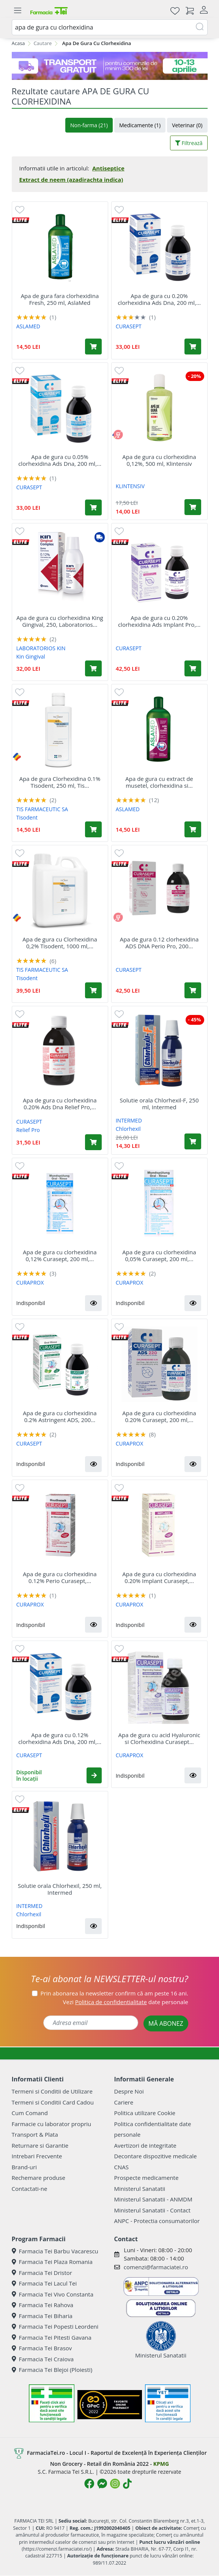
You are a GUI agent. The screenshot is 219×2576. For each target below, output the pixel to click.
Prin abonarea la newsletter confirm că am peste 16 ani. (114, 1993)
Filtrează (189, 143)
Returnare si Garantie (40, 2145)
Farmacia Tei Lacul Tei (44, 2283)
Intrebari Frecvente (37, 2156)
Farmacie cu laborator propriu (51, 2124)
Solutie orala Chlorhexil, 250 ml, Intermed (60, 1889)
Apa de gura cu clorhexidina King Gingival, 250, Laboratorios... (59, 621)
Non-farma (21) (89, 125)
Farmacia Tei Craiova (43, 2359)
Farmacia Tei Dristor (42, 2272)
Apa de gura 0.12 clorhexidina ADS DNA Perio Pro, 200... (159, 942)
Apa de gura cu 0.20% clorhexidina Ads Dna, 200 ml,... (159, 299)
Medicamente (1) (140, 125)
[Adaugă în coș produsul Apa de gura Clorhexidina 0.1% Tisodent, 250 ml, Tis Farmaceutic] (93, 829)
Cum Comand (30, 2113)
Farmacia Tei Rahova (43, 2305)
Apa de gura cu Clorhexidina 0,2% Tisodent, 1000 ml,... (59, 942)
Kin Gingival (30, 656)
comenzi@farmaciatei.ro (156, 2267)
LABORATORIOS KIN (41, 648)
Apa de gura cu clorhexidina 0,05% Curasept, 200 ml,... (159, 1255)
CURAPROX (30, 1282)
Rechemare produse (38, 2177)
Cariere (124, 2102)
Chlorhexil (128, 1128)
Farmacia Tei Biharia (42, 2316)
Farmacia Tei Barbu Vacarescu (55, 2251)
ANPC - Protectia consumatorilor (157, 2221)
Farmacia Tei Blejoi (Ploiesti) (52, 2369)
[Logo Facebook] (89, 2484)
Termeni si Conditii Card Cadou (53, 2102)
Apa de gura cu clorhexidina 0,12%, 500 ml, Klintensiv (159, 460)
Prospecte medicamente (146, 2177)
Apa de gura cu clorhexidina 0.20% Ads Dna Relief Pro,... (59, 1103)
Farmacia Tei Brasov (42, 2348)
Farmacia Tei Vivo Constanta (53, 2294)
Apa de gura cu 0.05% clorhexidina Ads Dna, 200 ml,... (59, 460)
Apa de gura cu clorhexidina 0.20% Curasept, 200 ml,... (159, 1416)
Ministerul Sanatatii (139, 2188)
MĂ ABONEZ (165, 2023)
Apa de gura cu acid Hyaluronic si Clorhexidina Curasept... (159, 1738)
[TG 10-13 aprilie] (110, 66)
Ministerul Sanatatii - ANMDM (153, 2199)
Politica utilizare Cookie (144, 2113)
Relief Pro (28, 1129)
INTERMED (129, 1120)
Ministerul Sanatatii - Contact (152, 2210)
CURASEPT (129, 326)
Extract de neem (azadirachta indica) (71, 179)
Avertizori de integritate (145, 2145)
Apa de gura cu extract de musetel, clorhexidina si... (159, 782)
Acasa (18, 43)
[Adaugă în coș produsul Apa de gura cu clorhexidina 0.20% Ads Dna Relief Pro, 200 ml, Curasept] (93, 1142)
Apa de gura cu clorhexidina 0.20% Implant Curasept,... (159, 1577)
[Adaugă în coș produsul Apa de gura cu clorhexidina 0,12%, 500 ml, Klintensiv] (192, 507)
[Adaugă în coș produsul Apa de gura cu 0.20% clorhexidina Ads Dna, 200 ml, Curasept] (192, 346)
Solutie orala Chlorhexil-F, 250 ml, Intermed (159, 1103)
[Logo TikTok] (127, 2484)
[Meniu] (18, 11)
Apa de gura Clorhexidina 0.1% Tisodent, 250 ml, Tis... (60, 782)
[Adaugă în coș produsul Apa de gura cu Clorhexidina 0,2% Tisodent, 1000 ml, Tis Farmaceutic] (93, 990)
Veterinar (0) (187, 125)
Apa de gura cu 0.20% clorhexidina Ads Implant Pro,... (159, 621)
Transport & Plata (35, 2134)
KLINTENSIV (130, 486)
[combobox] (110, 27)
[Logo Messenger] (102, 2484)
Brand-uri (24, 2167)
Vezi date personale (125, 2002)
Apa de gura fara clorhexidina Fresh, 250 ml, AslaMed (60, 299)
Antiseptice (108, 168)
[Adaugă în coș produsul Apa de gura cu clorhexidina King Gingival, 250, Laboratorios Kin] (93, 668)
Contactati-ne (29, 2188)
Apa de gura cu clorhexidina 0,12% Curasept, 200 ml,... (59, 1255)
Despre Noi (129, 2091)
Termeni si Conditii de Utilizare (52, 2091)
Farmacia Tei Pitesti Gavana (51, 2337)
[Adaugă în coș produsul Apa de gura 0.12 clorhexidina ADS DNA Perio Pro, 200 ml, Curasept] (192, 990)
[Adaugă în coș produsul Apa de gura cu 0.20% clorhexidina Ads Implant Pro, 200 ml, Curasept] (192, 668)
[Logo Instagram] (115, 2484)
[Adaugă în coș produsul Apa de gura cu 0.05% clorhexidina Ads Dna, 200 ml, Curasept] (93, 507)
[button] (93, 1303)
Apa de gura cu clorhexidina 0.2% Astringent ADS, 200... (59, 1416)
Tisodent (27, 817)
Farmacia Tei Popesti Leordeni (55, 2326)
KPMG (161, 2463)
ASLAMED (28, 326)
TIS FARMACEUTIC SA (42, 809)
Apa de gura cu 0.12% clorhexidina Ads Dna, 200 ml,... (59, 1738)
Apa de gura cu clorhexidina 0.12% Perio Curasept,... (59, 1577)
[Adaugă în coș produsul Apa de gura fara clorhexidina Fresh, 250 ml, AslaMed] (93, 346)
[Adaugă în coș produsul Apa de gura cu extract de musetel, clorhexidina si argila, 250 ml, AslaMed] (192, 829)
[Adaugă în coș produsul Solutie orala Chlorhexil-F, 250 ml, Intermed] (192, 1141)
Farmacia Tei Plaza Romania (52, 2261)
